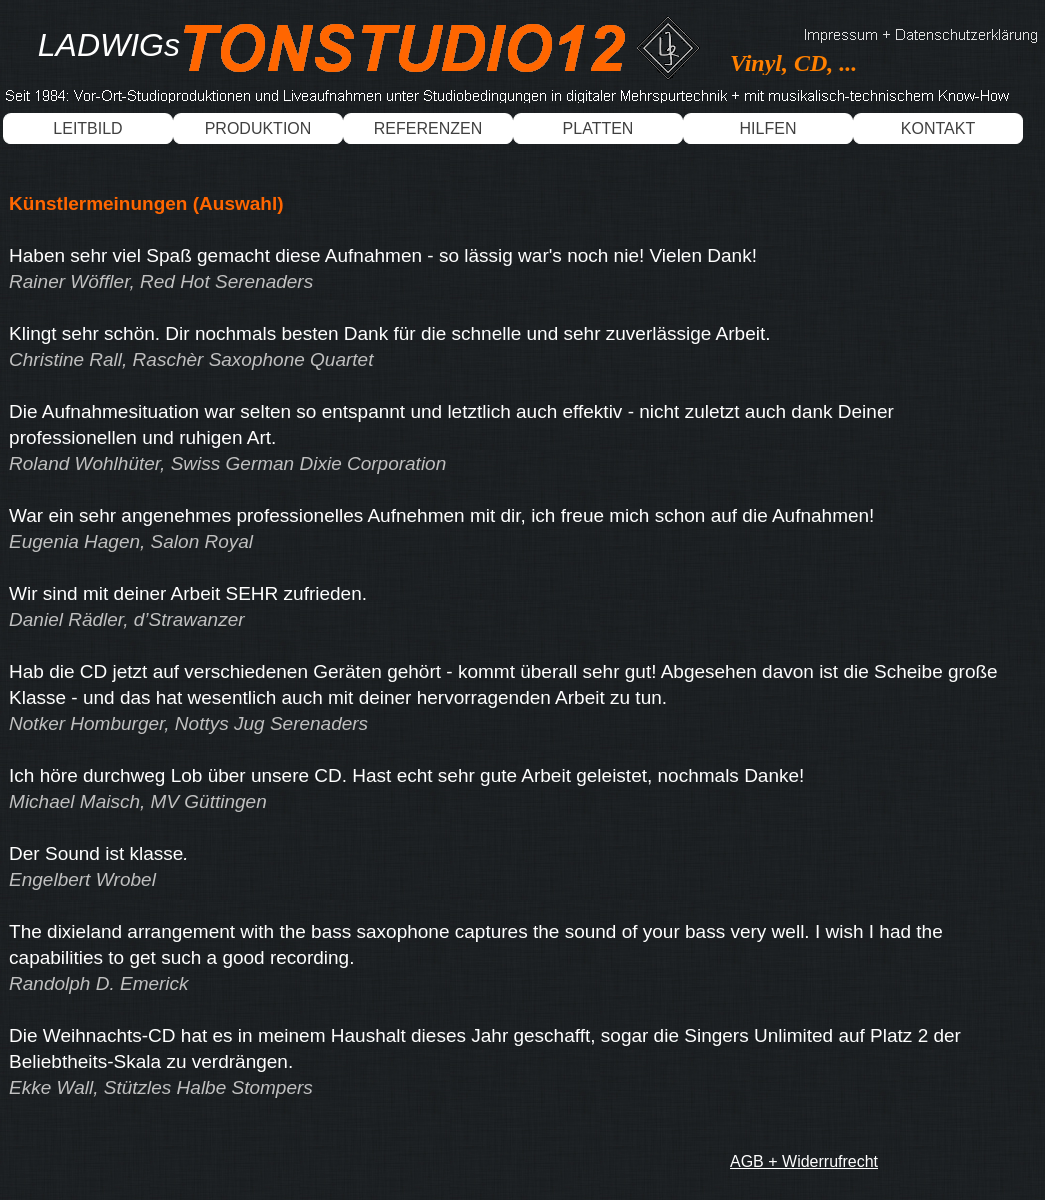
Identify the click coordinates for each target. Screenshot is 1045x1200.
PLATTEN (598, 128)
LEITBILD (87, 128)
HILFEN (768, 128)
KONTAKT (938, 128)
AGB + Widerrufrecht (804, 1161)
